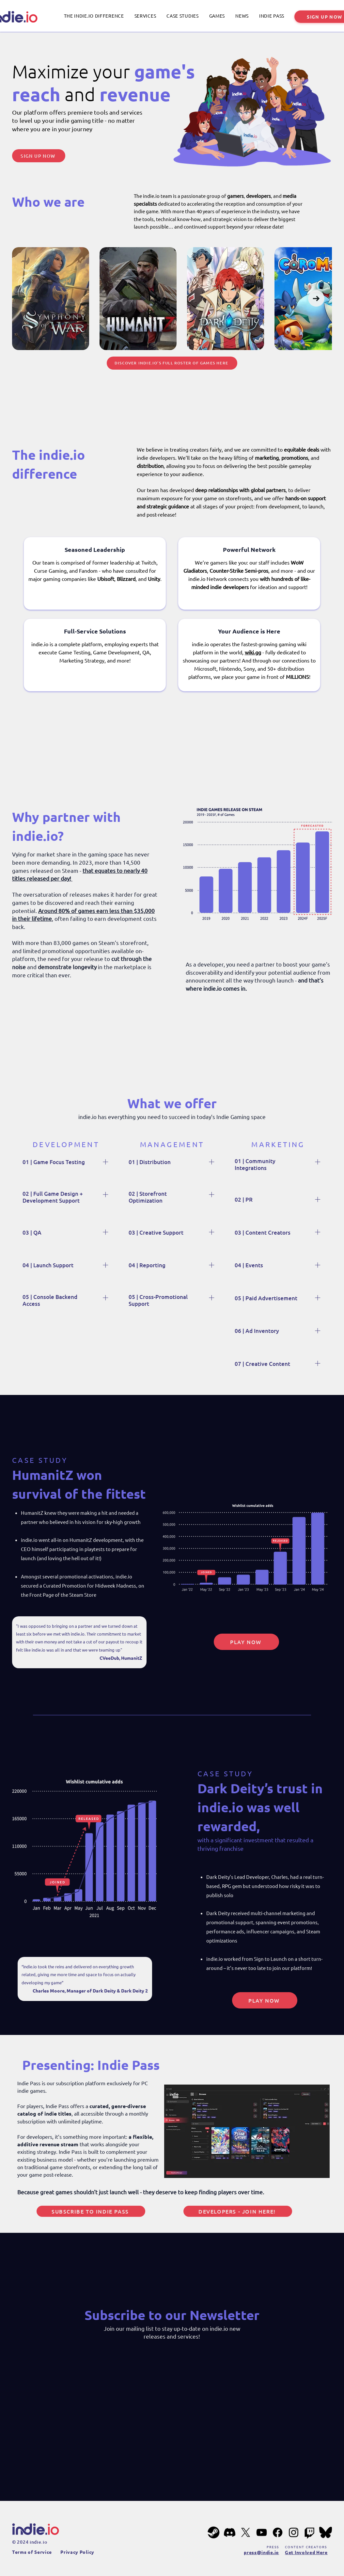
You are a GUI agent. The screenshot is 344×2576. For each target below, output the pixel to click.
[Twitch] (309, 2532)
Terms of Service (32, 2552)
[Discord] (229, 2532)
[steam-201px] (213, 2532)
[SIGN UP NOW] (38, 155)
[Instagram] (293, 2532)
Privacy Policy (77, 2552)
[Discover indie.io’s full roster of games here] (172, 363)
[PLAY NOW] (246, 1642)
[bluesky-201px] (325, 2532)
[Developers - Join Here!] (237, 2211)
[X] (245, 2532)
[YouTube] (261, 2532)
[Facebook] (277, 2532)
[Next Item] (316, 298)
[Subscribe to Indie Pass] (91, 2211)
